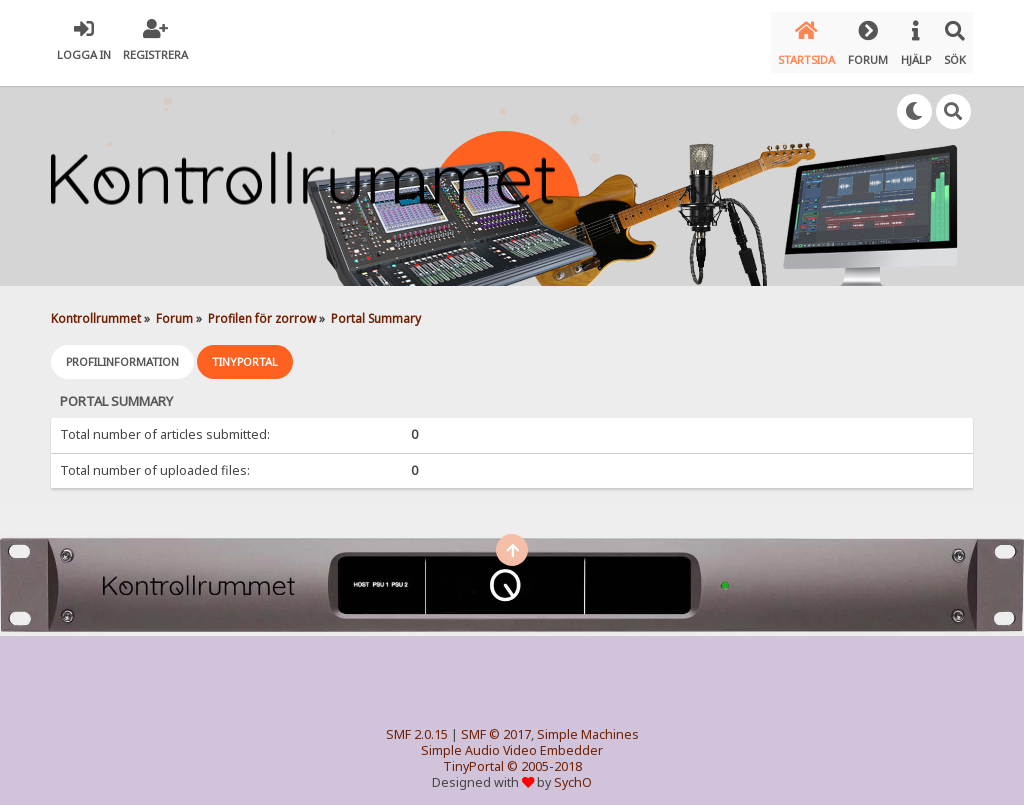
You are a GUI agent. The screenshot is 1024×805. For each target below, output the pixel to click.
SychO (573, 771)
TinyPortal (473, 755)
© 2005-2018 (544, 755)
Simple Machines (588, 723)
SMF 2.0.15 (417, 723)
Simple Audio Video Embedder (512, 739)
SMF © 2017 (496, 723)
